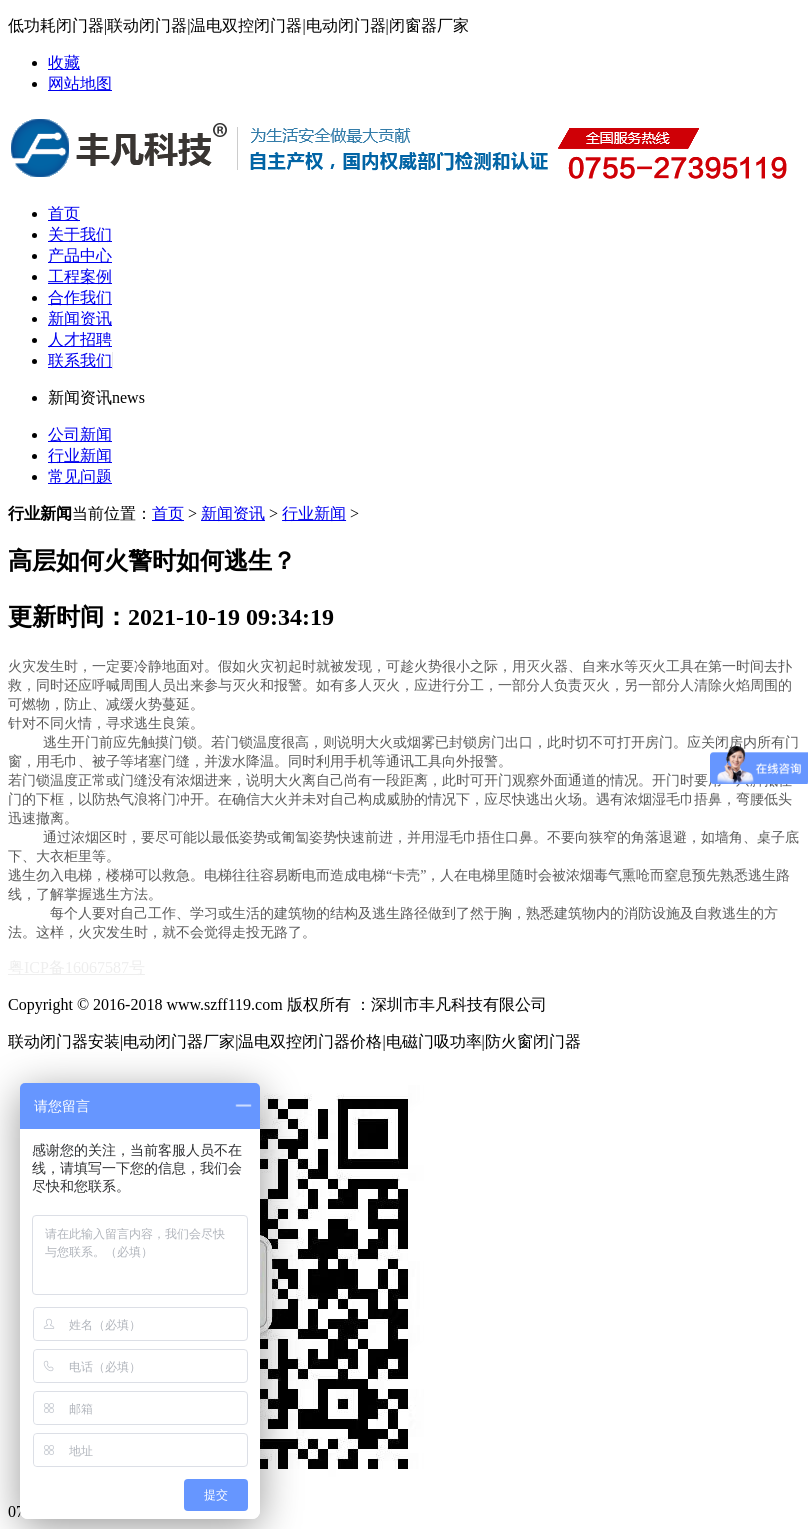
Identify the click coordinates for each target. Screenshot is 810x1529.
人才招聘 (80, 339)
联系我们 (80, 360)
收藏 (64, 62)
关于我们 (80, 234)
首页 (64, 213)
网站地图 (80, 83)
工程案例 (80, 276)
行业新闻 (80, 455)
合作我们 (80, 297)
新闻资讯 (80, 318)
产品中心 (80, 255)
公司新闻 (80, 434)
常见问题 (80, 476)
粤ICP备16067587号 (76, 967)
